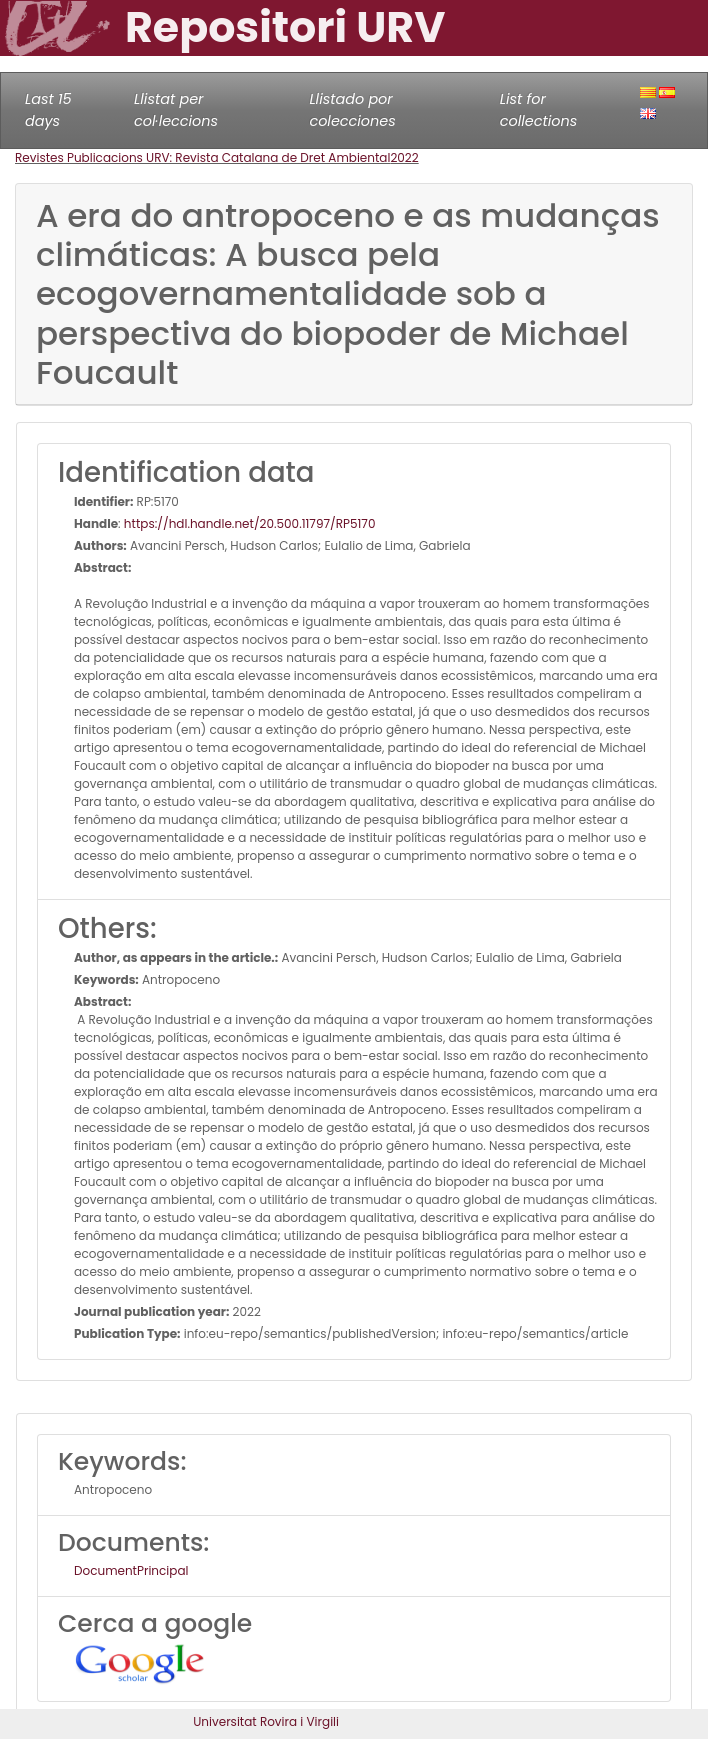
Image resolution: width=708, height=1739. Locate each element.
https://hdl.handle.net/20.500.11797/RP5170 (250, 523)
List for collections (538, 110)
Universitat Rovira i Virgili (266, 1721)
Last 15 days (48, 110)
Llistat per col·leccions (176, 110)
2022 (404, 157)
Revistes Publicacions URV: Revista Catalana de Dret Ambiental (202, 157)
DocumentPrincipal (131, 1570)
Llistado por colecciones (352, 110)
